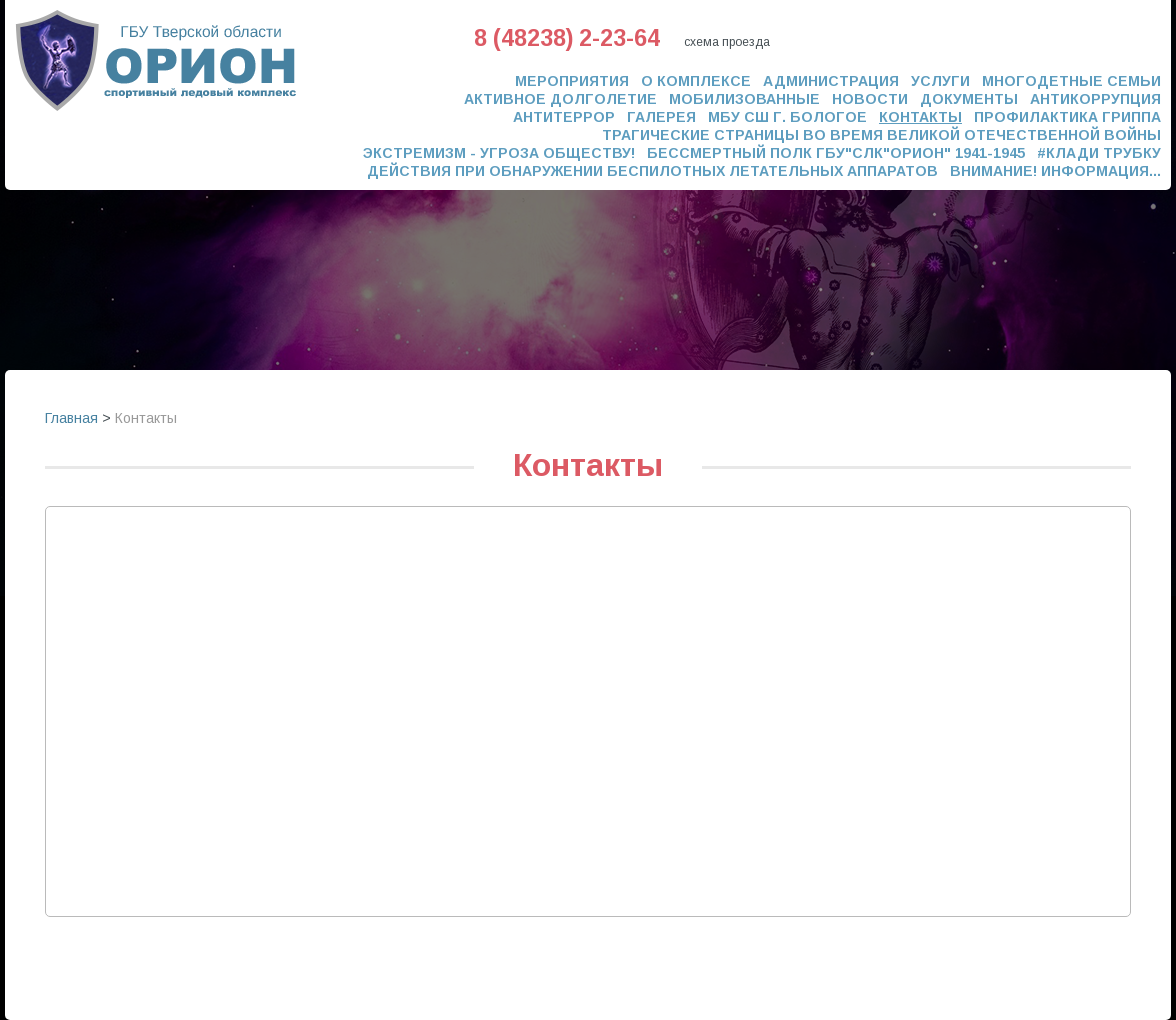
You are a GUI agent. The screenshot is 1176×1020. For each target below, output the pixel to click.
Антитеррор (564, 117)
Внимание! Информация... (1055, 171)
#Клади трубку (1099, 153)
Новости (870, 99)
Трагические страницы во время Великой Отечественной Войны (881, 135)
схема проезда (727, 42)
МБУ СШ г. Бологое (787, 117)
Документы (969, 99)
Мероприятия (572, 81)
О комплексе (696, 81)
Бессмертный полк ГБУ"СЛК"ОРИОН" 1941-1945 (836, 153)
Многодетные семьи (1071, 81)
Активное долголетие (560, 99)
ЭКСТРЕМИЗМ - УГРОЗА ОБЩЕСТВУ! (499, 153)
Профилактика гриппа (1067, 117)
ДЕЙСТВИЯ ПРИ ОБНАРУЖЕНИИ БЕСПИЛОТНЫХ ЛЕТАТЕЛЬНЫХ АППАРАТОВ (652, 171)
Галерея (661, 117)
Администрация (831, 81)
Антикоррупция (1095, 99)
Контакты (920, 117)
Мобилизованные (744, 99)
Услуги (940, 81)
